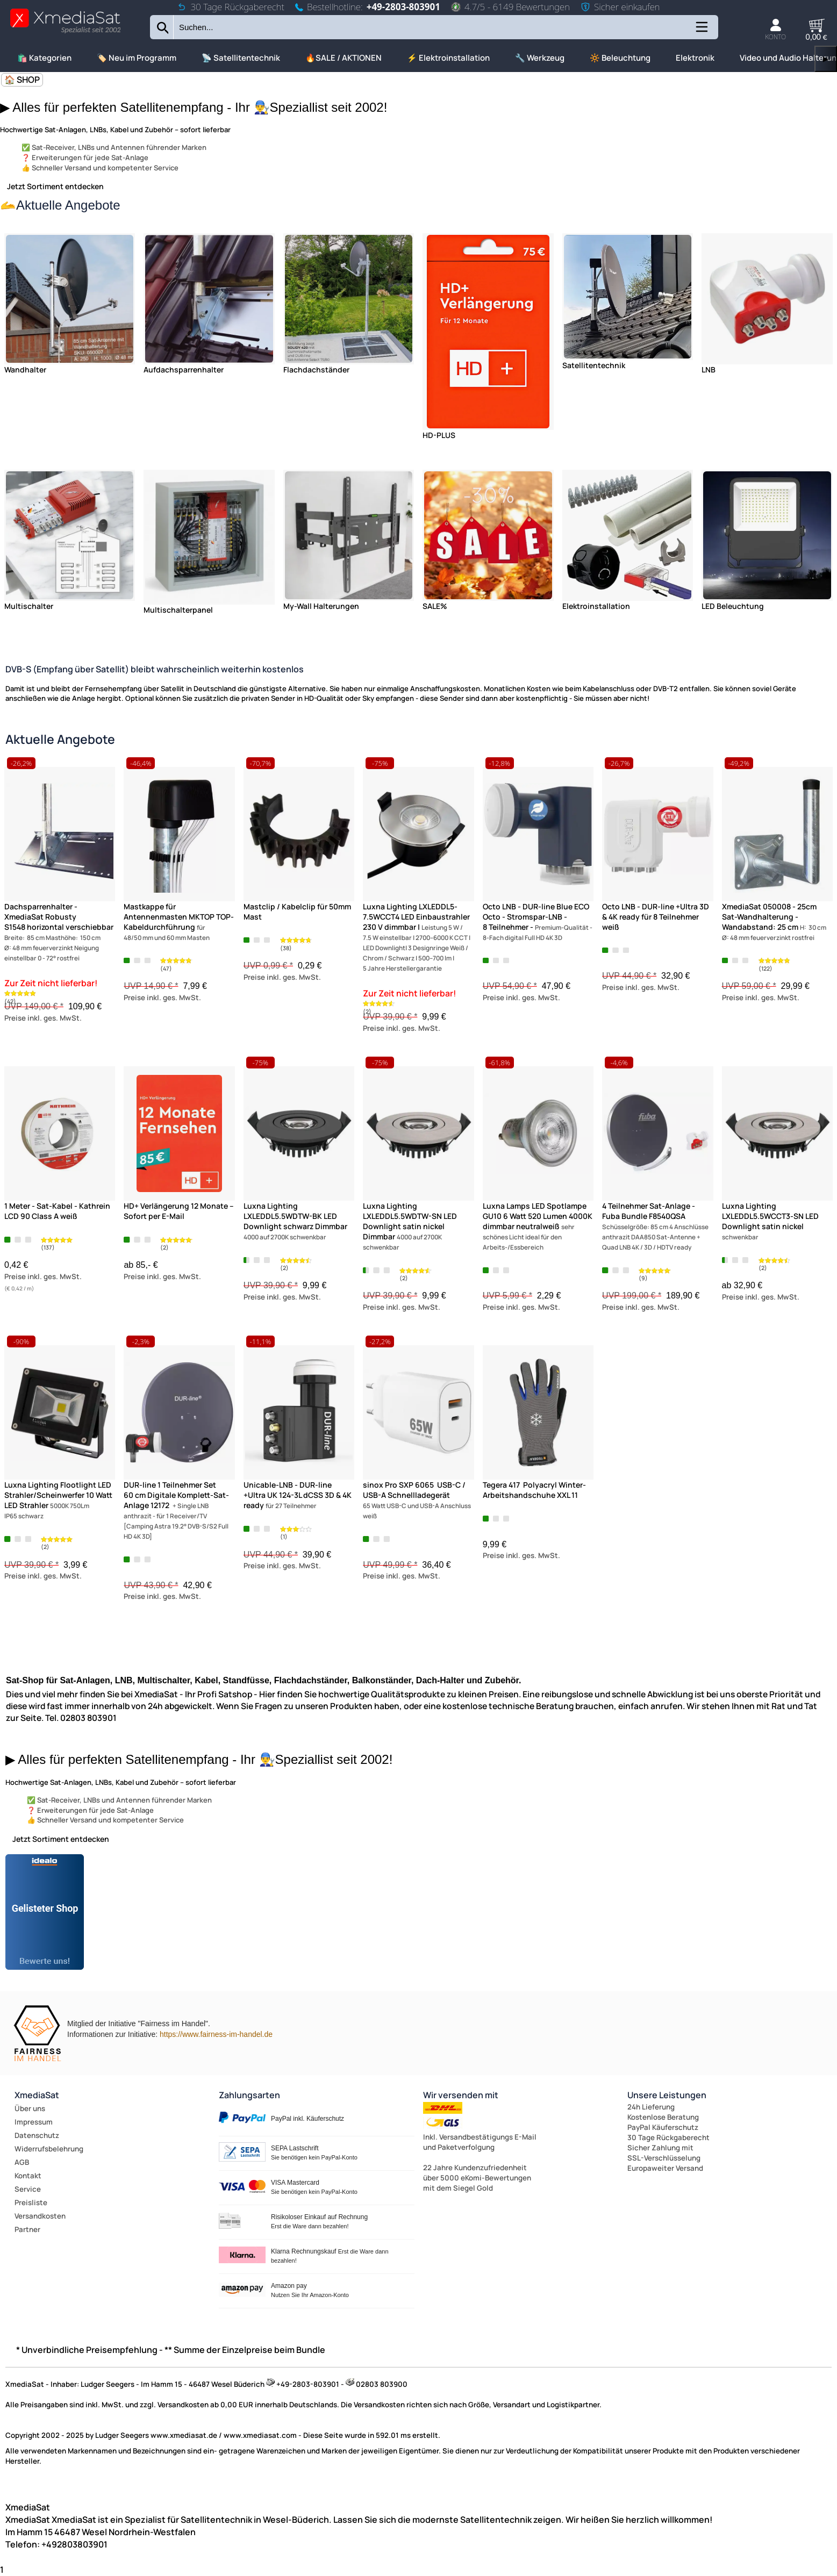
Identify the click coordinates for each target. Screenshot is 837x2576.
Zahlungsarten (249, 2095)
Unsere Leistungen (666, 2095)
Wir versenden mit (460, 2095)
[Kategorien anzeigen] (701, 31)
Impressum (34, 2122)
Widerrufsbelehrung (49, 2149)
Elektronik (695, 57)
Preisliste (31, 2202)
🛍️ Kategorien (44, 57)
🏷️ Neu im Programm (136, 57)
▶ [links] (825, 59)
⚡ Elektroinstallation (448, 57)
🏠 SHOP (22, 79)
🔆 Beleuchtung (620, 57)
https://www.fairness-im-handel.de (216, 2034)
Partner (27, 2229)
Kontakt (28, 2175)
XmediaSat (37, 2095)
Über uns (30, 2108)
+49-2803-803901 (403, 7)
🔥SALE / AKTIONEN (343, 57)
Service (28, 2189)
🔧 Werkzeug (539, 57)
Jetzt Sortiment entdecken (55, 186)
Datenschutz (37, 2135)
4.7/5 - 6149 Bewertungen (510, 7)
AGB (22, 2162)
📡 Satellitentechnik (241, 57)
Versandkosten (40, 2216)
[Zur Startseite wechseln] (65, 32)
